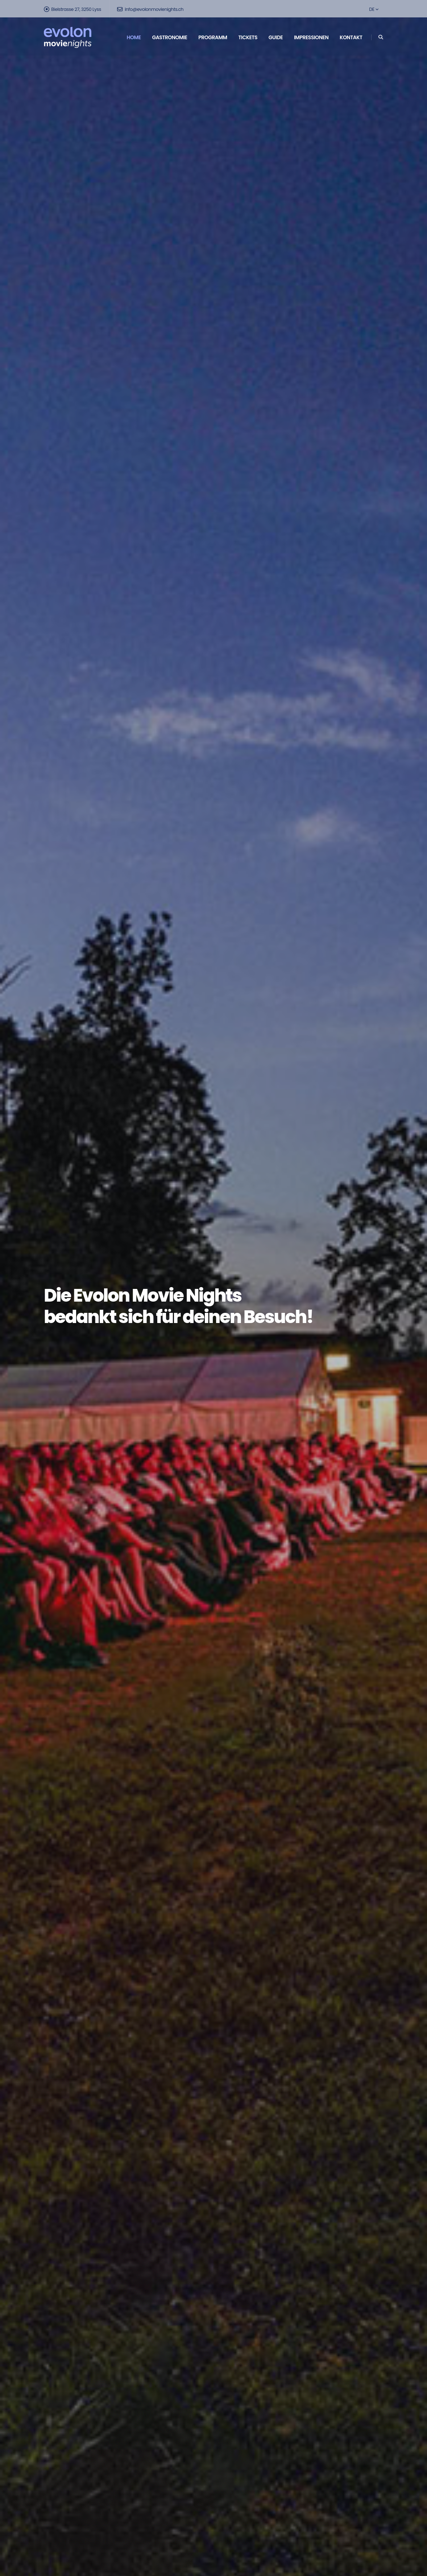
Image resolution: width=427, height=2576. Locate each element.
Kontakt (351, 37)
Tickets (247, 37)
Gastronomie (169, 37)
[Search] (380, 37)
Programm (212, 37)
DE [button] (373, 9)
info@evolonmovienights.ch (150, 9)
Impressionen (311, 37)
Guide (276, 37)
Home (134, 37)
